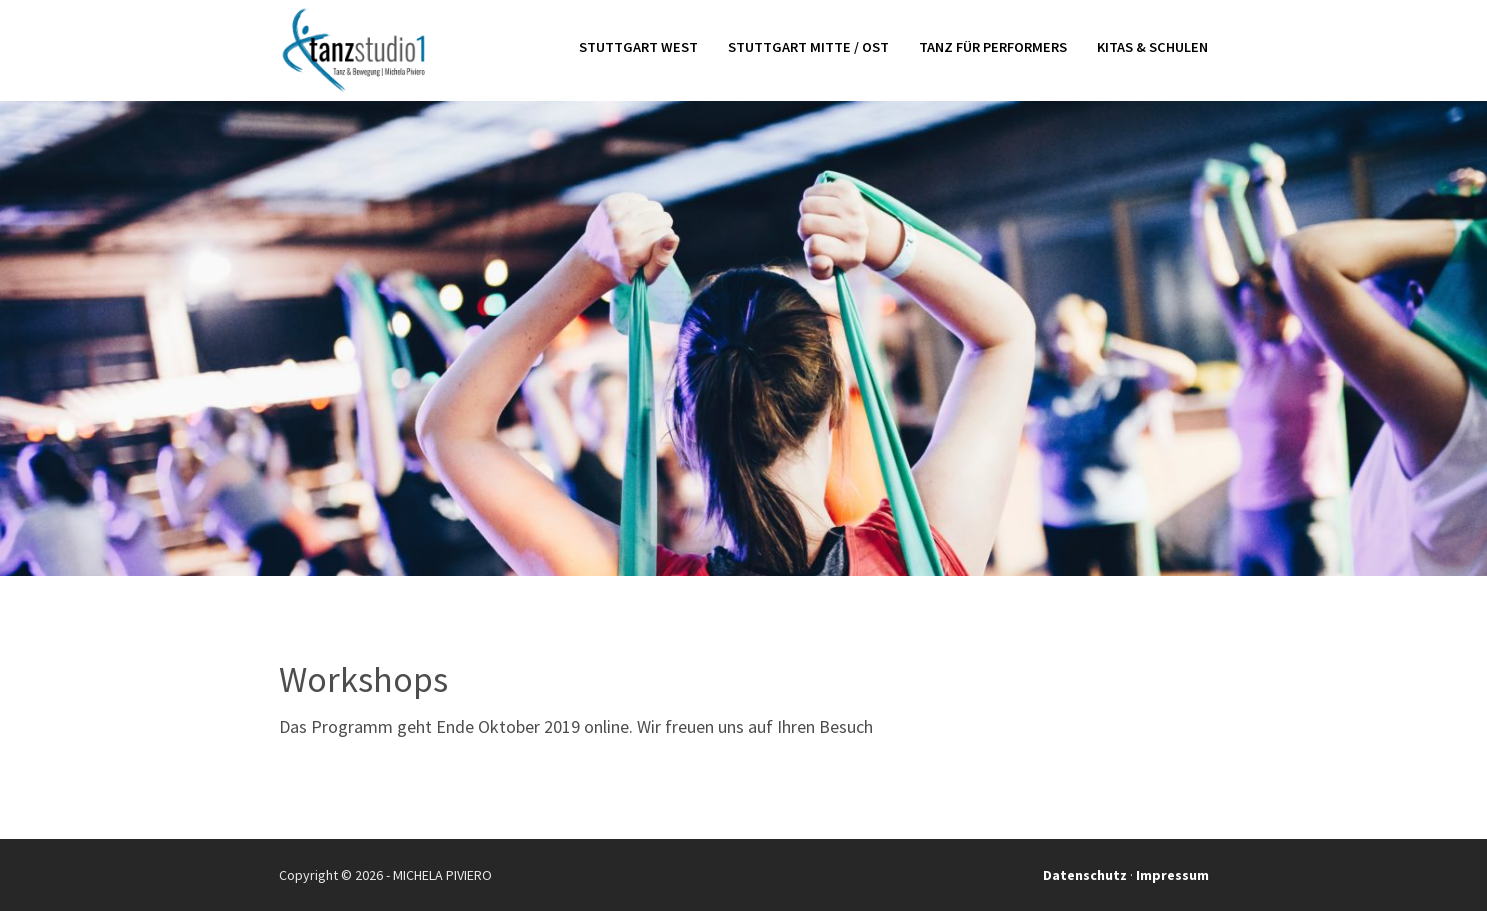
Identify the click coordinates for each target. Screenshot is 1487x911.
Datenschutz (1085, 875)
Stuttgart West (638, 48)
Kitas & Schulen (1152, 48)
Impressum (1172, 875)
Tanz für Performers (993, 48)
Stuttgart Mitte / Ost (808, 48)
